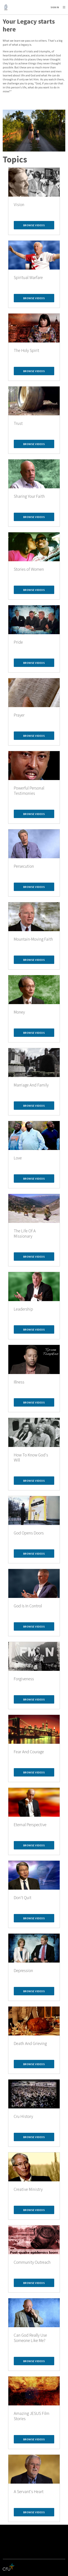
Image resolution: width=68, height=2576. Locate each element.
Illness (19, 1382)
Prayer (19, 715)
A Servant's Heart (29, 2491)
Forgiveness (24, 1679)
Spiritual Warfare (28, 277)
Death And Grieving (30, 2043)
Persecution (24, 866)
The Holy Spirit (26, 350)
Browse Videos (34, 225)
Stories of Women (29, 569)
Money (19, 1012)
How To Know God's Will (31, 1457)
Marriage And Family (31, 1085)
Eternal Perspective (30, 1824)
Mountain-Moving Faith (33, 939)
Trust (18, 423)
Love (18, 1158)
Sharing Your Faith (29, 496)
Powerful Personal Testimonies (29, 790)
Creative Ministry (28, 2189)
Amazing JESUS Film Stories (31, 2416)
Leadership (23, 1309)
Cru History (23, 2116)
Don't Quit (22, 1897)
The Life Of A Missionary (25, 1233)
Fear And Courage (29, 1751)
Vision (19, 204)
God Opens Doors (29, 1533)
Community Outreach (32, 2262)
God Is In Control (28, 1606)
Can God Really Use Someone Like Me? (30, 2338)
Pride (18, 642)
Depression (23, 1970)
